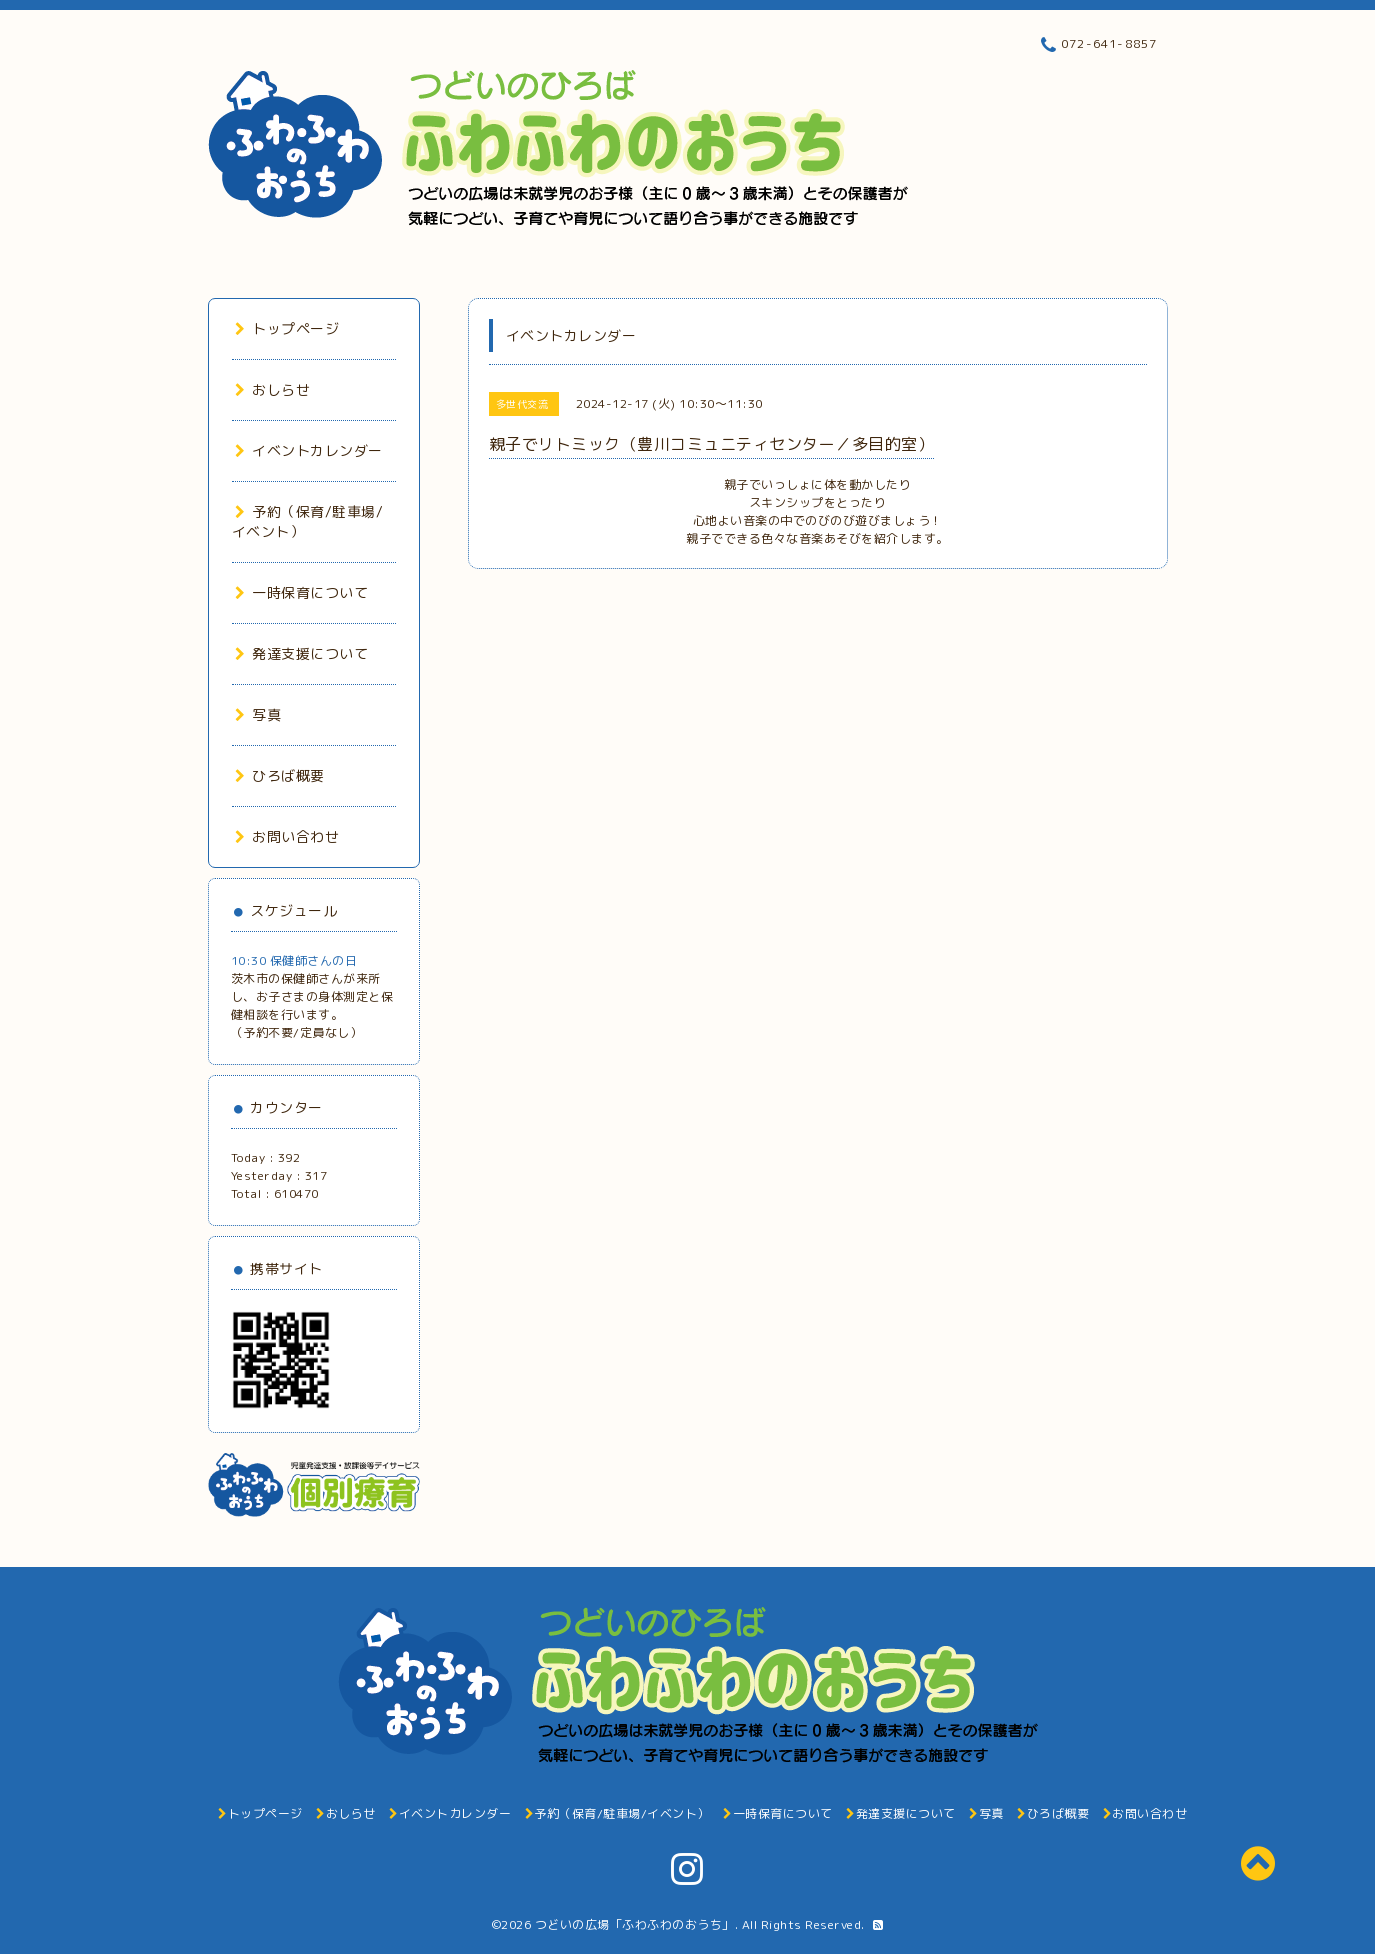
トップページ (287, 328)
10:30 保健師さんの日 (294, 960)
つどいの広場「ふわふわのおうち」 (635, 1924)
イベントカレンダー (309, 450)
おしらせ (273, 389)
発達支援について (302, 653)
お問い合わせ (287, 836)
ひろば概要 (280, 775)
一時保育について (302, 592)
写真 (258, 714)
